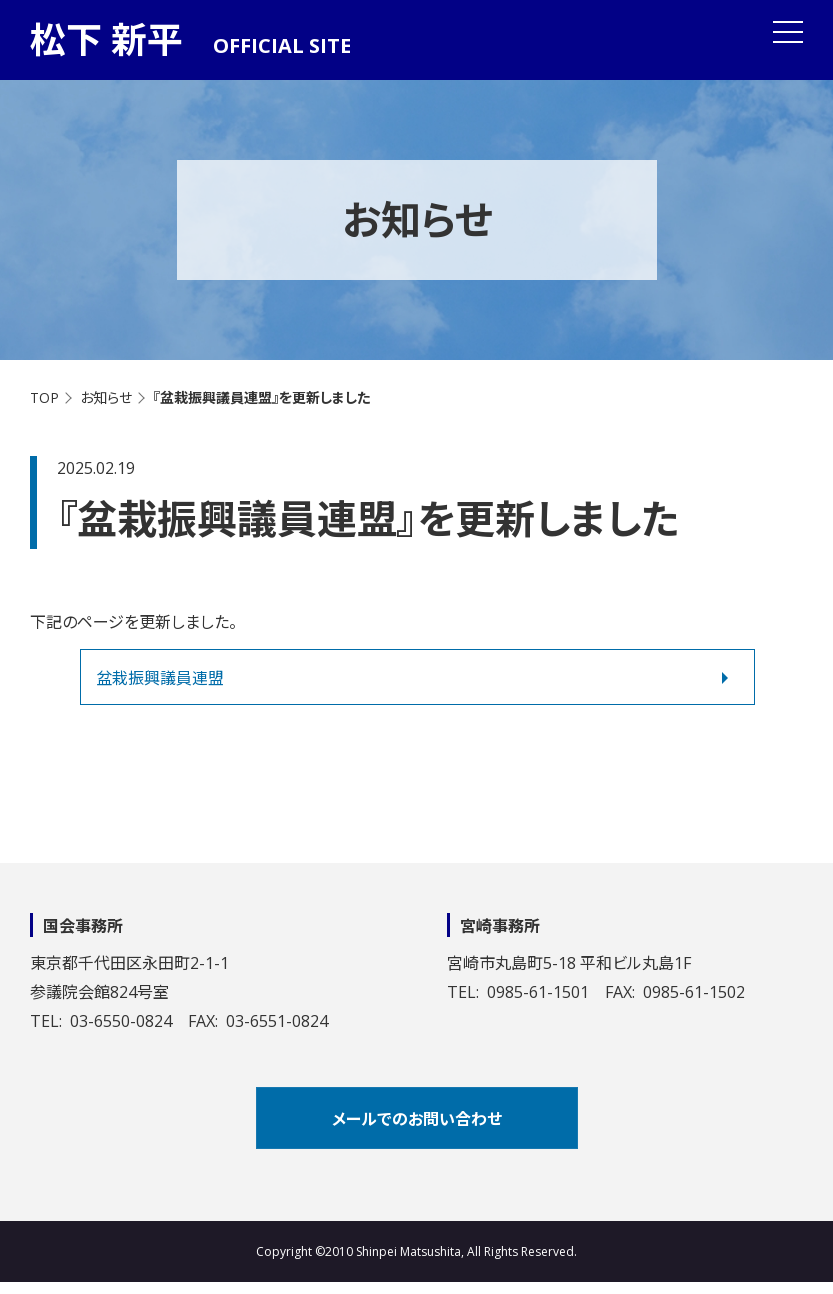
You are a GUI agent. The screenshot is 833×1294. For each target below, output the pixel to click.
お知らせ (106, 397)
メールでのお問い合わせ (417, 1119)
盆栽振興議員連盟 (160, 678)
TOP (44, 397)
